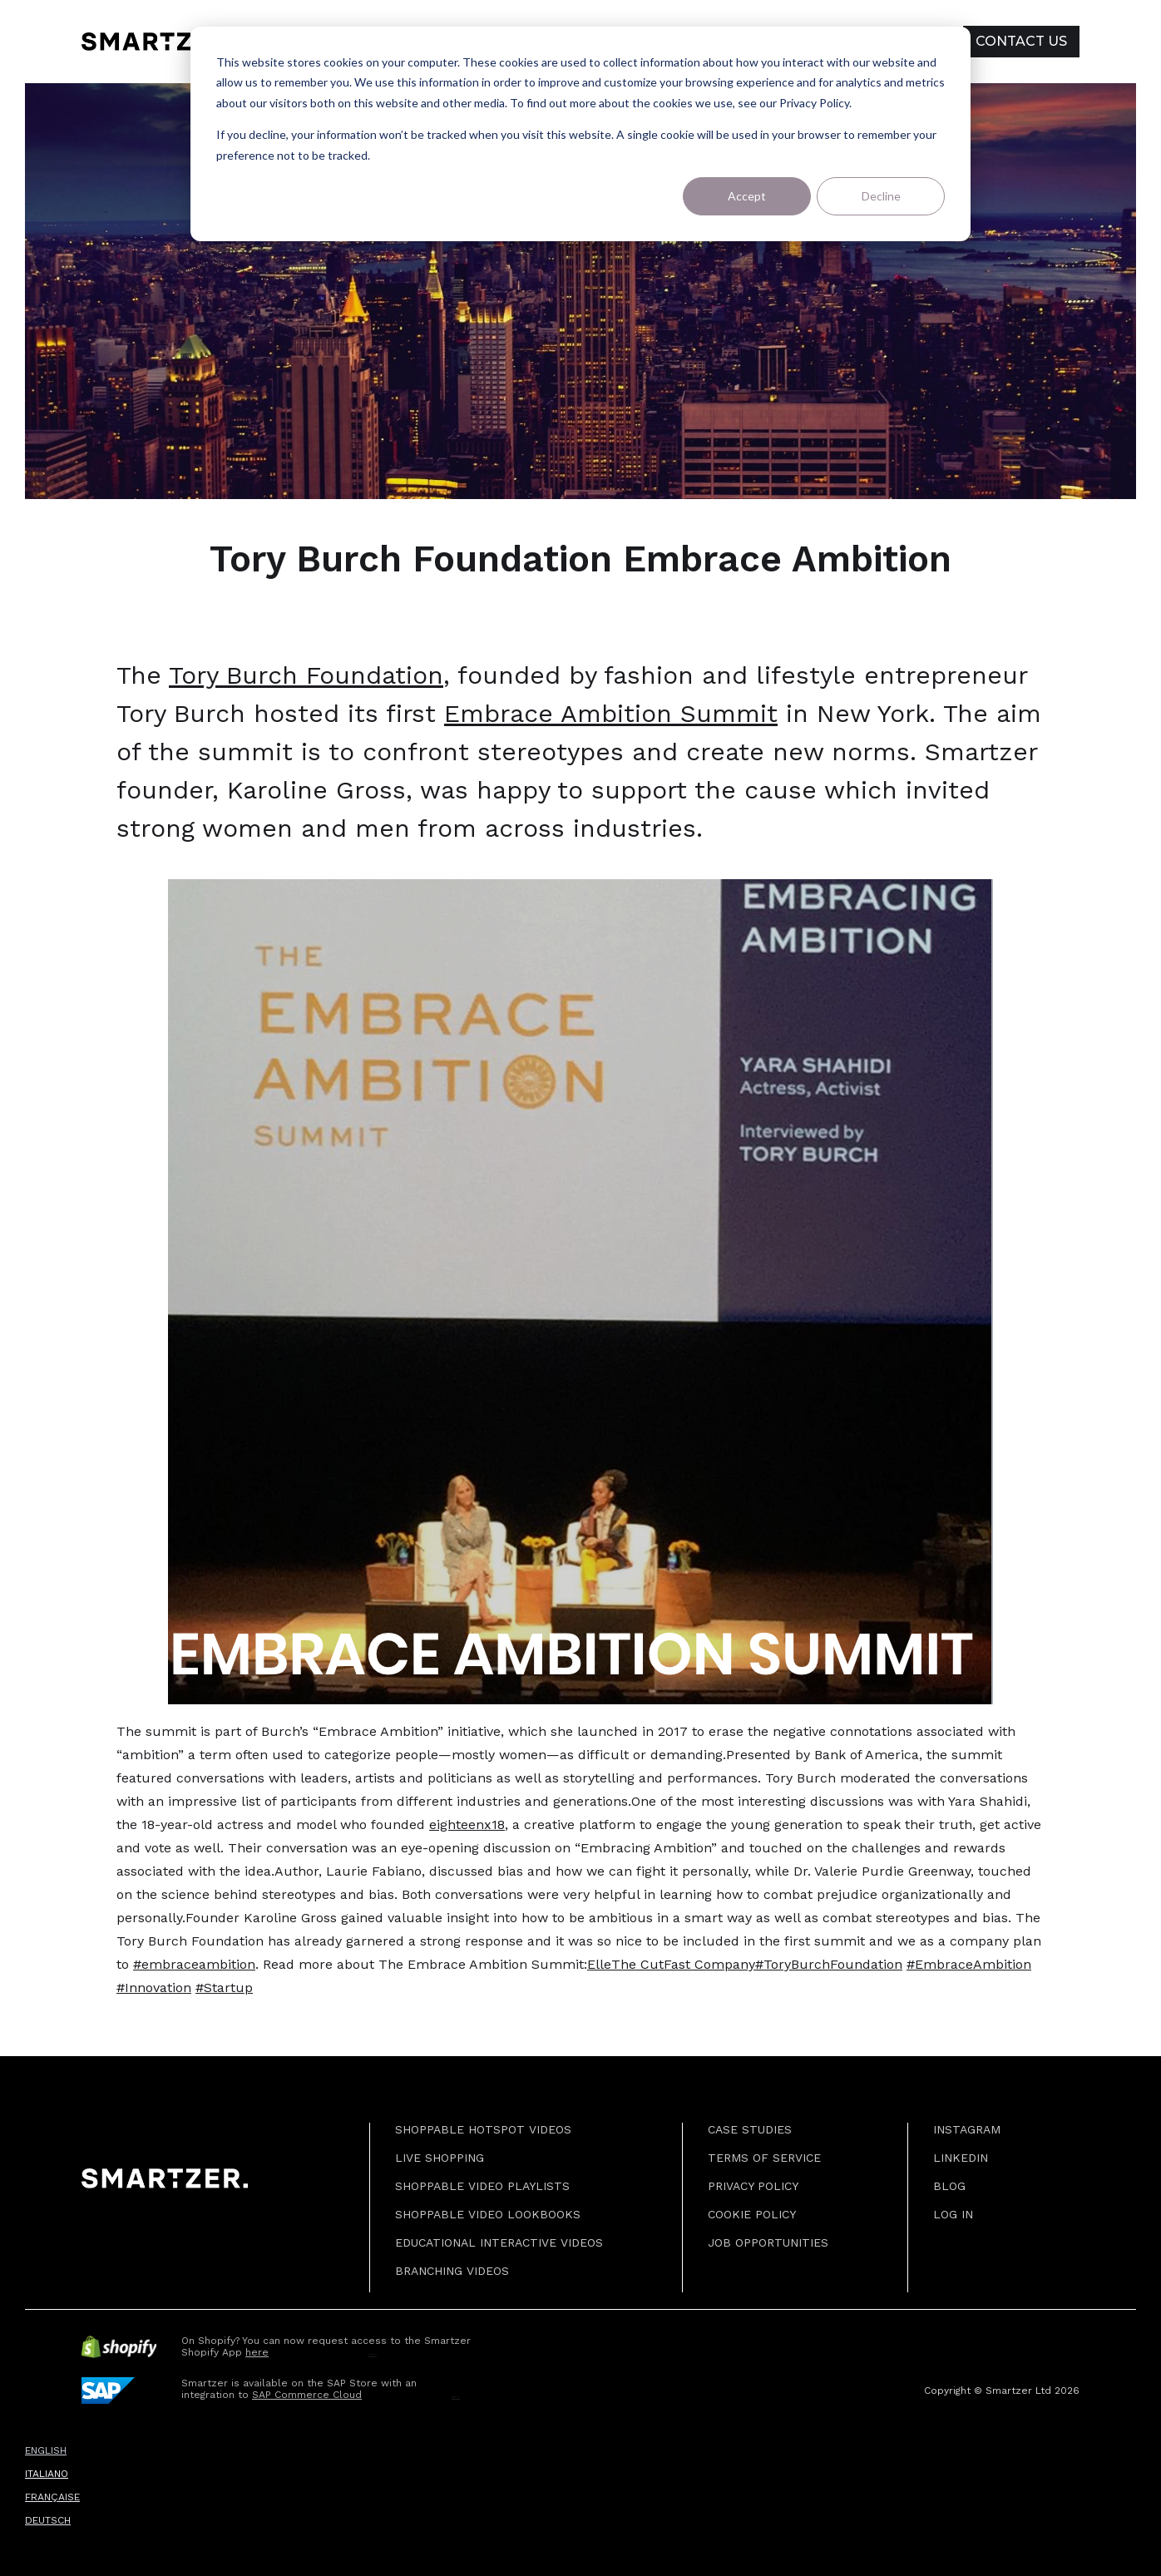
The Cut (637, 1964)
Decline (881, 196)
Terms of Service (764, 2157)
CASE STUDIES (750, 2129)
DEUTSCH (48, 2520)
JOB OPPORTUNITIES (768, 2242)
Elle (599, 1964)
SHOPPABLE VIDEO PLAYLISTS (482, 2186)
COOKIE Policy (752, 2214)
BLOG (949, 2186)
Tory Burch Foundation (306, 675)
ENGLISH (46, 2450)
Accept (747, 196)
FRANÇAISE (52, 2497)
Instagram (966, 2129)
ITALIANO (46, 2474)
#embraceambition (194, 1964)
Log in (953, 2214)
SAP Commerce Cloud (307, 2394)
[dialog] (580, 134)
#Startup (224, 1987)
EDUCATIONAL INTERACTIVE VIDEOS (499, 2242)
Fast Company (709, 1964)
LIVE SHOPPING (439, 2157)
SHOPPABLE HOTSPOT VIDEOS (483, 2129)
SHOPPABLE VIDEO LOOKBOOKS (487, 2214)
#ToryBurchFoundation (828, 1964)
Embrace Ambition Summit (611, 713)
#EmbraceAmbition (969, 1964)
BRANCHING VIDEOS (452, 2270)
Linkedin (960, 2157)
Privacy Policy (753, 2186)
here (257, 2352)
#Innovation (153, 1987)
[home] (158, 41)
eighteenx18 (467, 1824)
